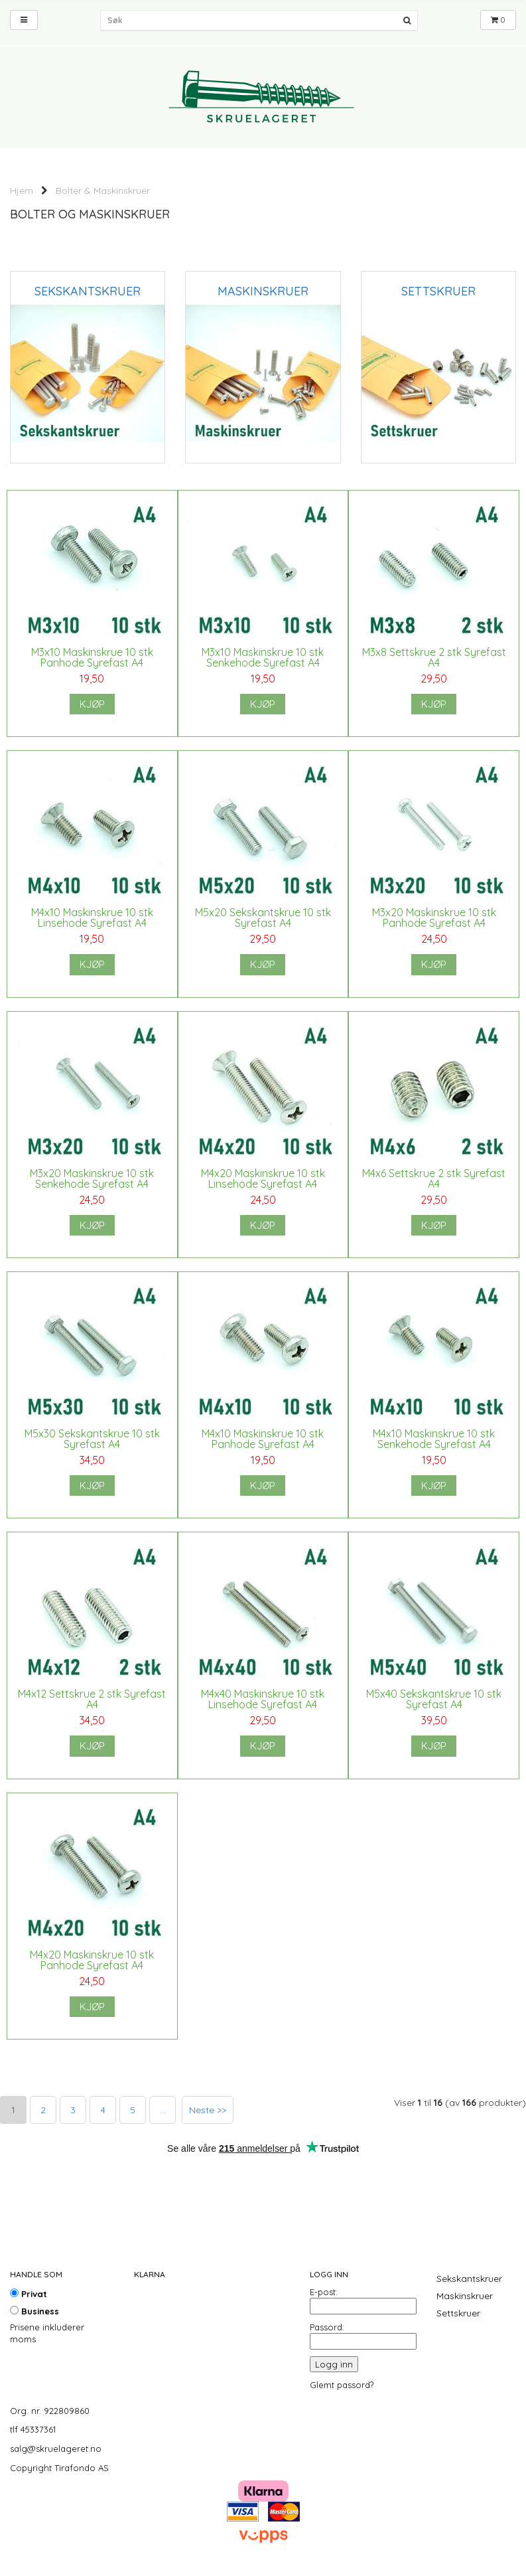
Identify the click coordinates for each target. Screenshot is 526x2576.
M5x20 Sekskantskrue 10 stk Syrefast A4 (263, 917)
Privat (28, 2294)
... (163, 2110)
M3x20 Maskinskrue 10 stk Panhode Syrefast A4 (434, 917)
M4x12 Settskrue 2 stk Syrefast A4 (92, 1699)
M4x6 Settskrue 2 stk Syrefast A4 (433, 1178)
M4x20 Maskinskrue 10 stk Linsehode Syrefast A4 (263, 1178)
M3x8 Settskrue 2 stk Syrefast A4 (434, 657)
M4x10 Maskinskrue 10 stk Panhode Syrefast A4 (263, 1438)
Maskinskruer (464, 2296)
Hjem (21, 191)
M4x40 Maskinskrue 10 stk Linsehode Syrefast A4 (262, 1699)
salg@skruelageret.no (55, 2448)
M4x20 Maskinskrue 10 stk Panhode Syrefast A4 (92, 1960)
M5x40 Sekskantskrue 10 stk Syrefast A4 (433, 1699)
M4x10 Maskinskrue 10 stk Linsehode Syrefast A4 (92, 917)
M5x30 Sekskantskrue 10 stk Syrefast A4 (92, 1438)
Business (34, 2311)
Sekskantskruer (469, 2279)
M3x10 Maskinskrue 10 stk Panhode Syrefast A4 (92, 657)
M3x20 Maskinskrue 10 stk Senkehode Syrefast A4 (92, 1178)
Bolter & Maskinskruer (103, 191)
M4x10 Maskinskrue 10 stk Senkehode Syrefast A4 (434, 1438)
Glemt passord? (341, 2384)
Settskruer (458, 2313)
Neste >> (207, 2110)
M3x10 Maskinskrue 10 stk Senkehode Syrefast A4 (263, 657)
